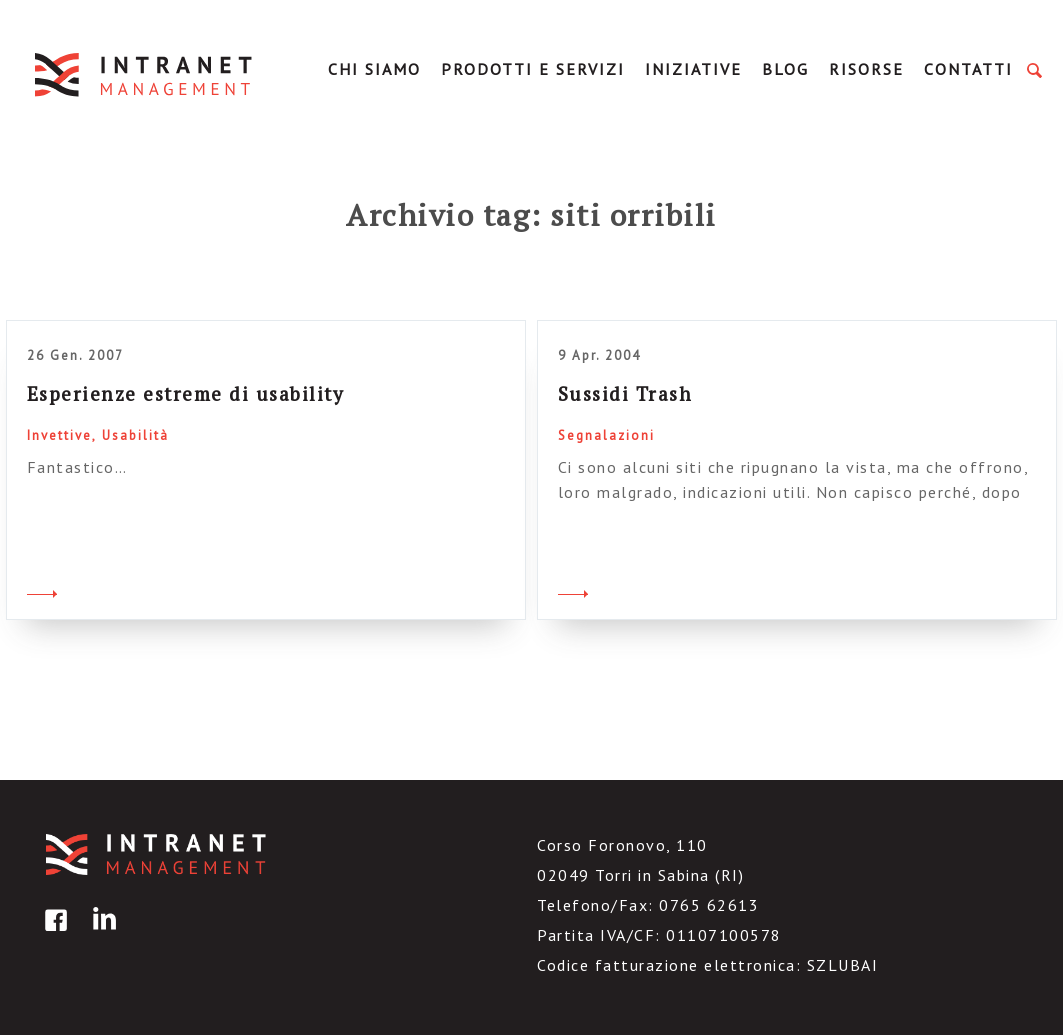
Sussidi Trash (625, 393)
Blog (785, 69)
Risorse (866, 69)
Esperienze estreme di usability (186, 393)
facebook (53, 934)
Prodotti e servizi (533, 69)
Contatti (968, 69)
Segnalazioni (606, 435)
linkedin (101, 934)
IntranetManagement (145, 74)
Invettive (59, 435)
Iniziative (693, 69)
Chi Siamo (374, 69)
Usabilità (135, 435)
